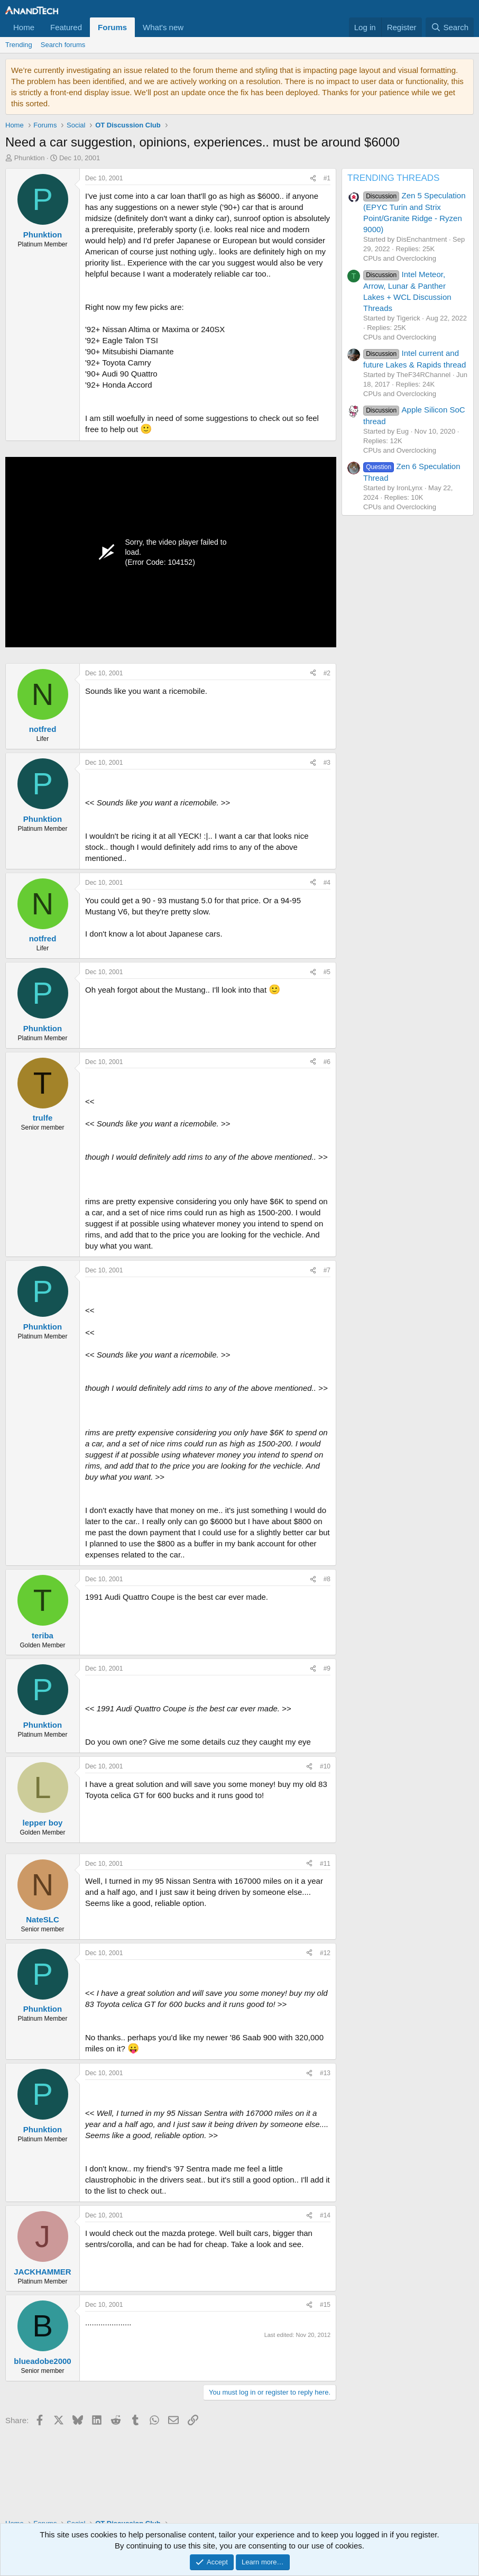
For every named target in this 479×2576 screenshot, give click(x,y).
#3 (327, 762)
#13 (325, 2073)
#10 (325, 1766)
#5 (327, 972)
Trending (18, 45)
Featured (66, 27)
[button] (192, 27)
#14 (325, 2215)
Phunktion (29, 158)
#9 (327, 1668)
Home (23, 27)
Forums (112, 27)
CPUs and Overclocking (399, 258)
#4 (327, 882)
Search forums (63, 45)
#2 (327, 673)
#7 (327, 1270)
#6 (327, 1062)
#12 (325, 1953)
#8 (327, 1579)
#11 (325, 1863)
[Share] (313, 178)
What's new (163, 27)
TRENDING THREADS (393, 178)
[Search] (450, 27)
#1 (327, 178)
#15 (325, 2304)
